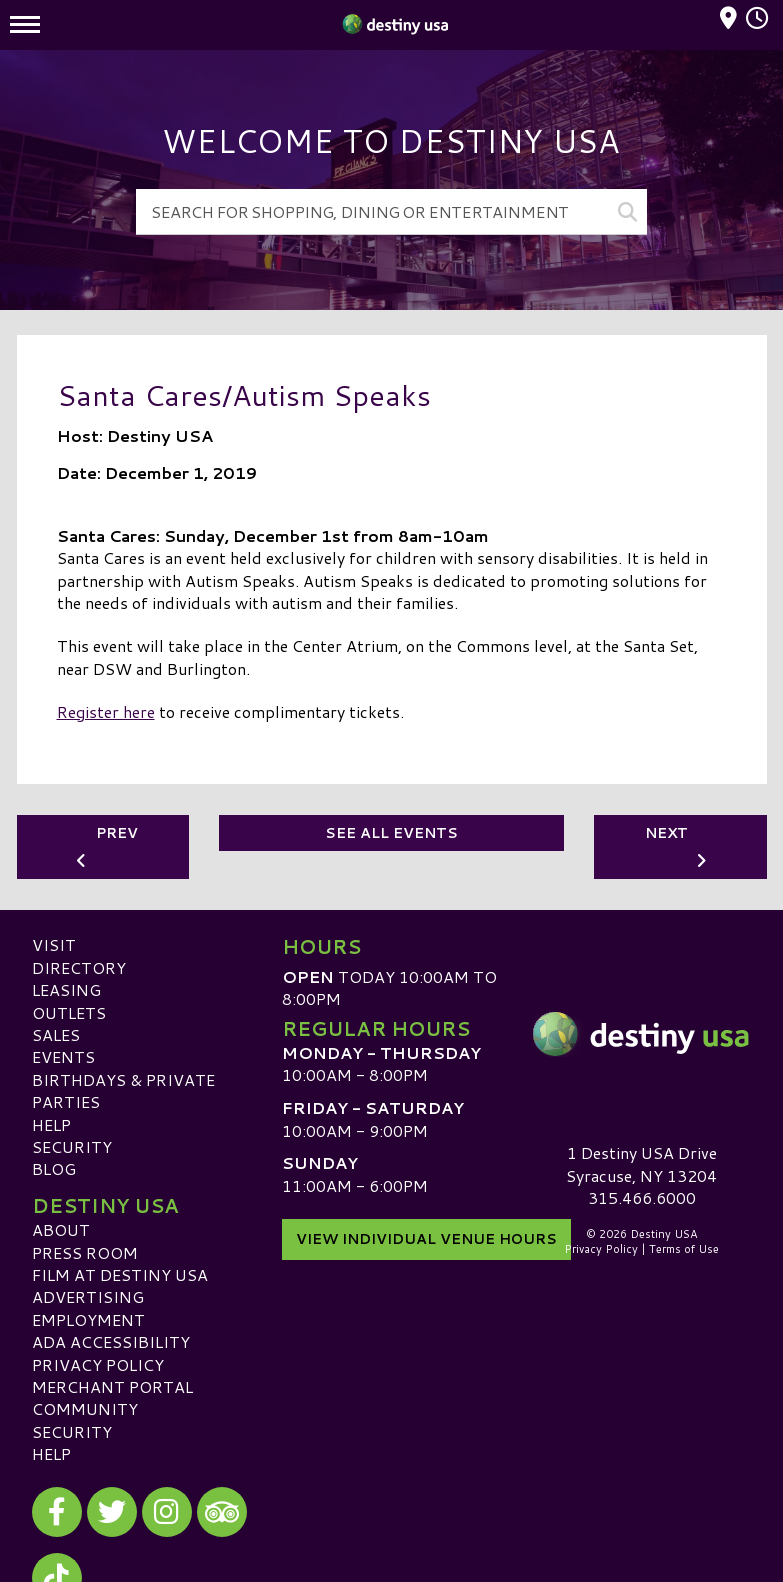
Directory (79, 966)
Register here (106, 711)
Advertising (88, 1296)
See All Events (391, 833)
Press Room (85, 1251)
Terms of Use (684, 1249)
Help (51, 1123)
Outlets (69, 1011)
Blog (54, 1168)
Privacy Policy (98, 1363)
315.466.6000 (642, 1198)
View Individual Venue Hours (426, 1237)
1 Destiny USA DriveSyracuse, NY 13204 (641, 1163)
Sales (56, 1034)
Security (72, 1146)
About (61, 1229)
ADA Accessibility (111, 1341)
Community (85, 1408)
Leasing (66, 989)
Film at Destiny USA (120, 1274)
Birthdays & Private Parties (123, 1089)
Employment (88, 1318)
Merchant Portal (112, 1386)
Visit (54, 944)
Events (63, 1056)
